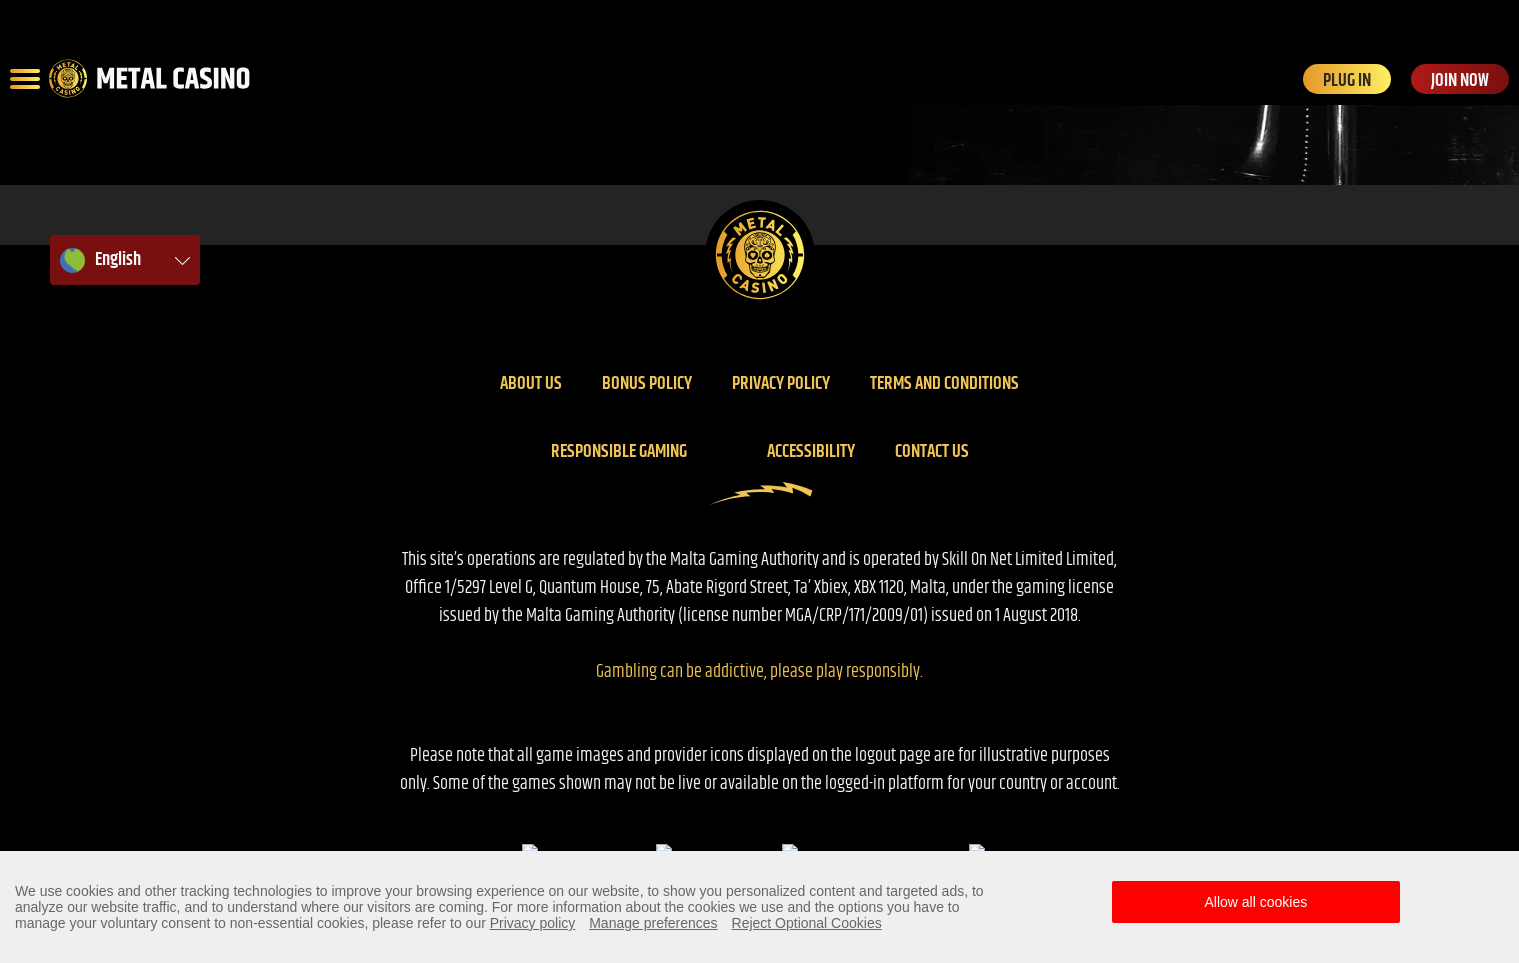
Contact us (932, 452)
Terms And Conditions (944, 384)
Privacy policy (781, 384)
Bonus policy (647, 384)
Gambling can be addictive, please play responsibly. (759, 672)
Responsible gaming (619, 452)
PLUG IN (1347, 80)
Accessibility (811, 452)
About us (531, 384)
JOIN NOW (1460, 80)
